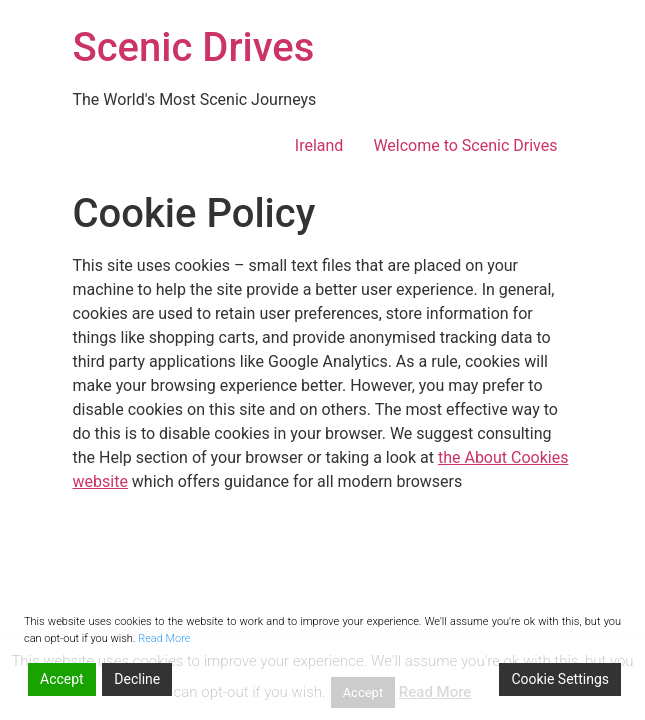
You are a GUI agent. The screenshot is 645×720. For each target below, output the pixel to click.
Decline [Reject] (137, 679)
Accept (62, 679)
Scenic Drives (194, 47)
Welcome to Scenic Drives (465, 145)
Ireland (319, 145)
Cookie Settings (560, 679)
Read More (164, 638)
